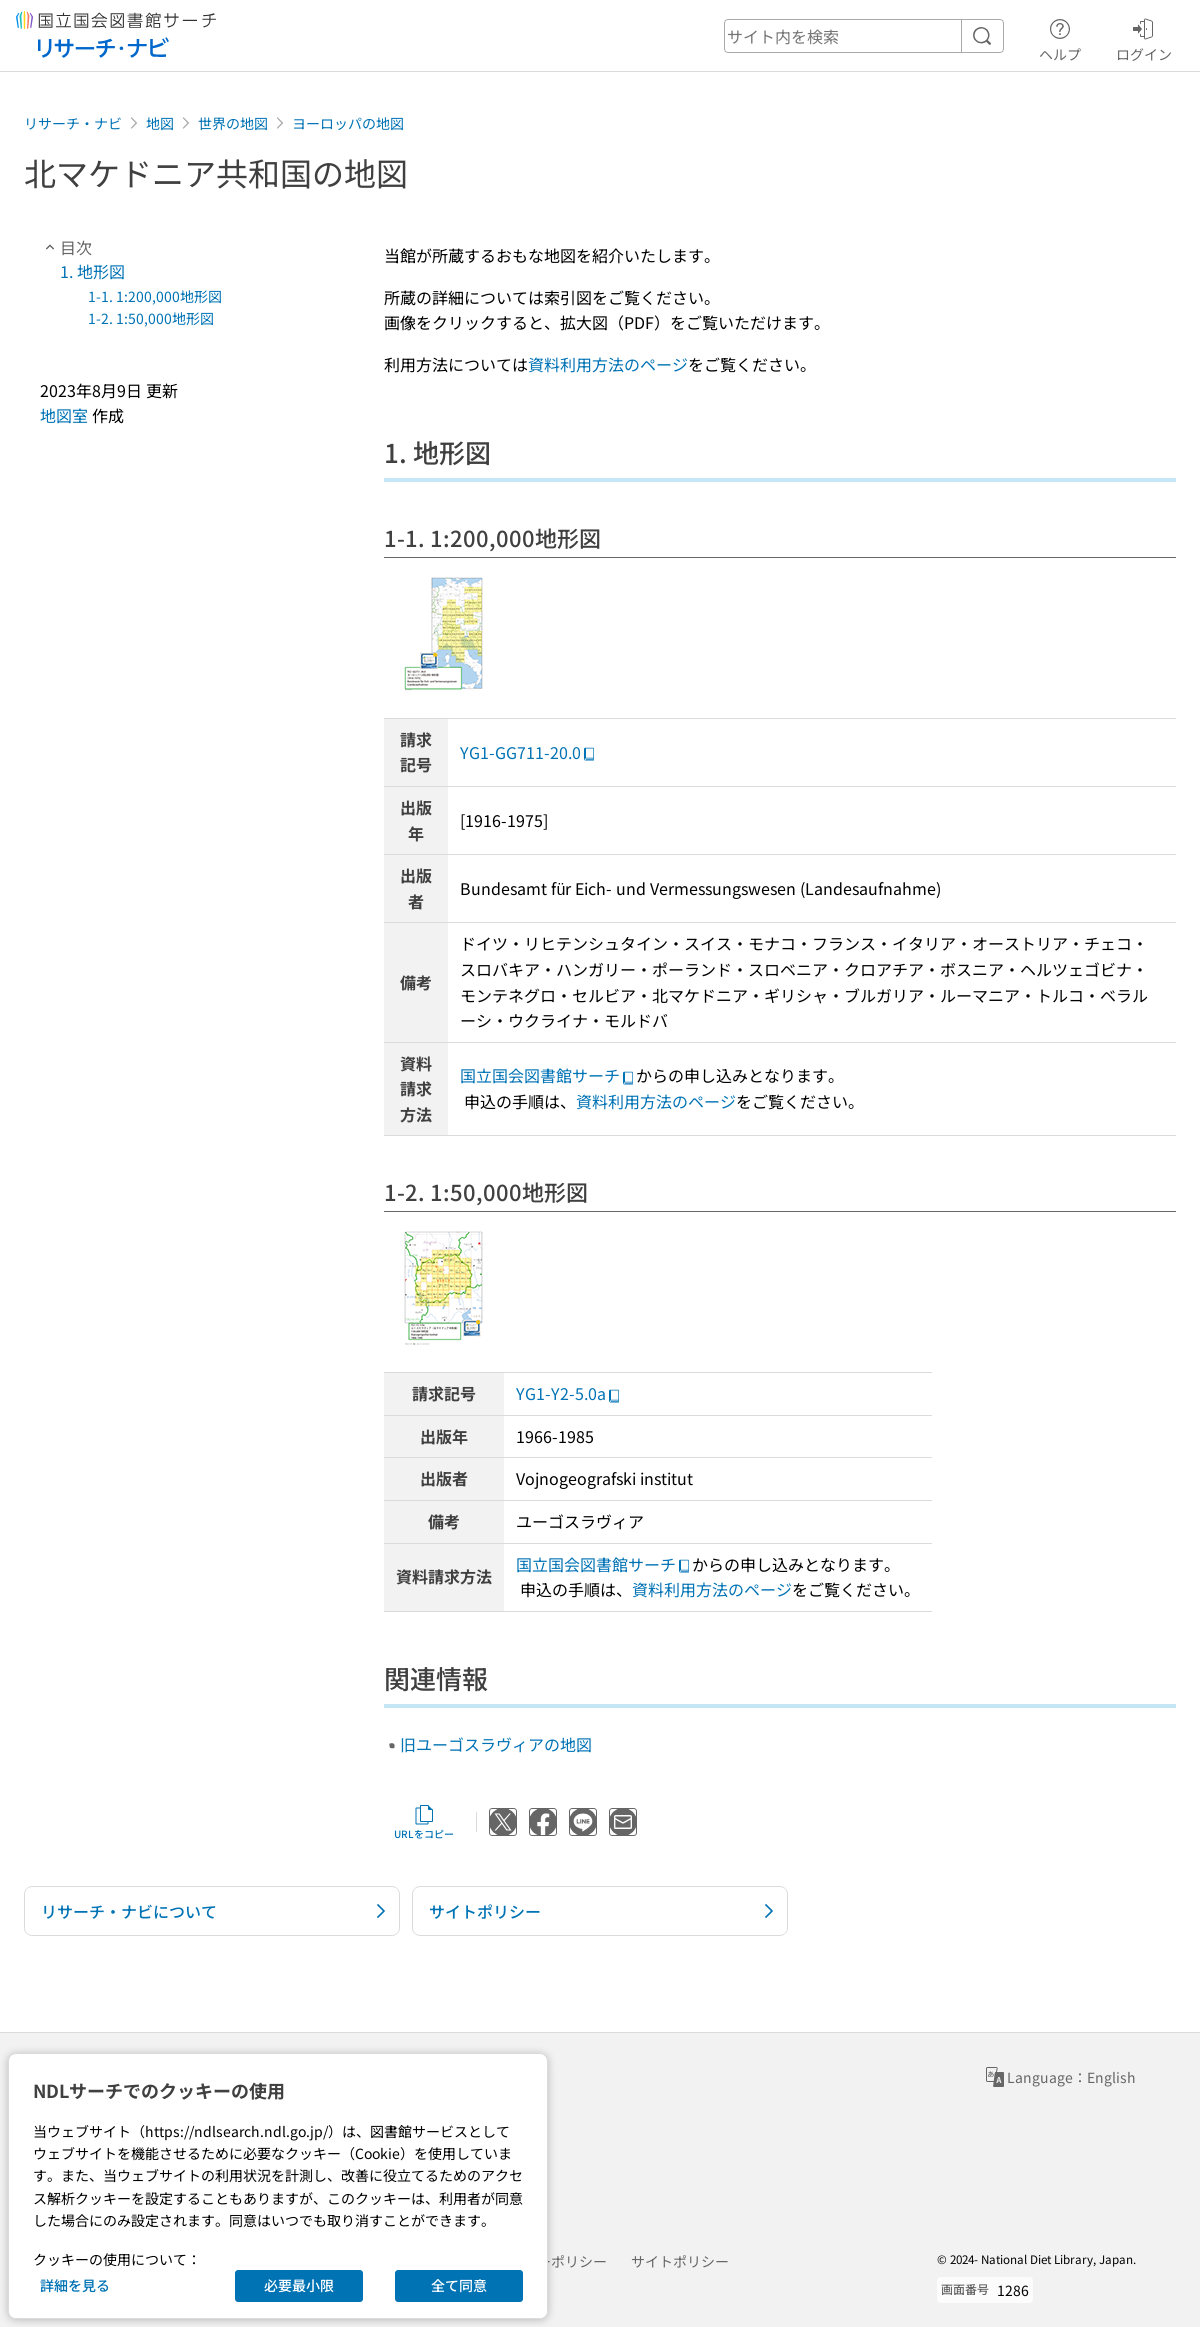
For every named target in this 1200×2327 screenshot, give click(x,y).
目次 (66, 247)
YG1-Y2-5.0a (569, 1393)
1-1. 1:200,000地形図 (155, 296)
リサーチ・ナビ (73, 123)
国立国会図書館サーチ (548, 1075)
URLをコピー (424, 1822)
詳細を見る (75, 2285)
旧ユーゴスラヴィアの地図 (496, 1744)
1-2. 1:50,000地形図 (151, 318)
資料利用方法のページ (608, 364)
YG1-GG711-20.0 (528, 752)
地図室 (64, 415)
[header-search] (864, 36)
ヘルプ (1060, 37)
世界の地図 (233, 123)
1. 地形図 (92, 271)
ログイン (1144, 37)
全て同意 (459, 2285)
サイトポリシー (680, 2261)
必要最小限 (299, 2285)
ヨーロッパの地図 (348, 123)
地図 (160, 123)
